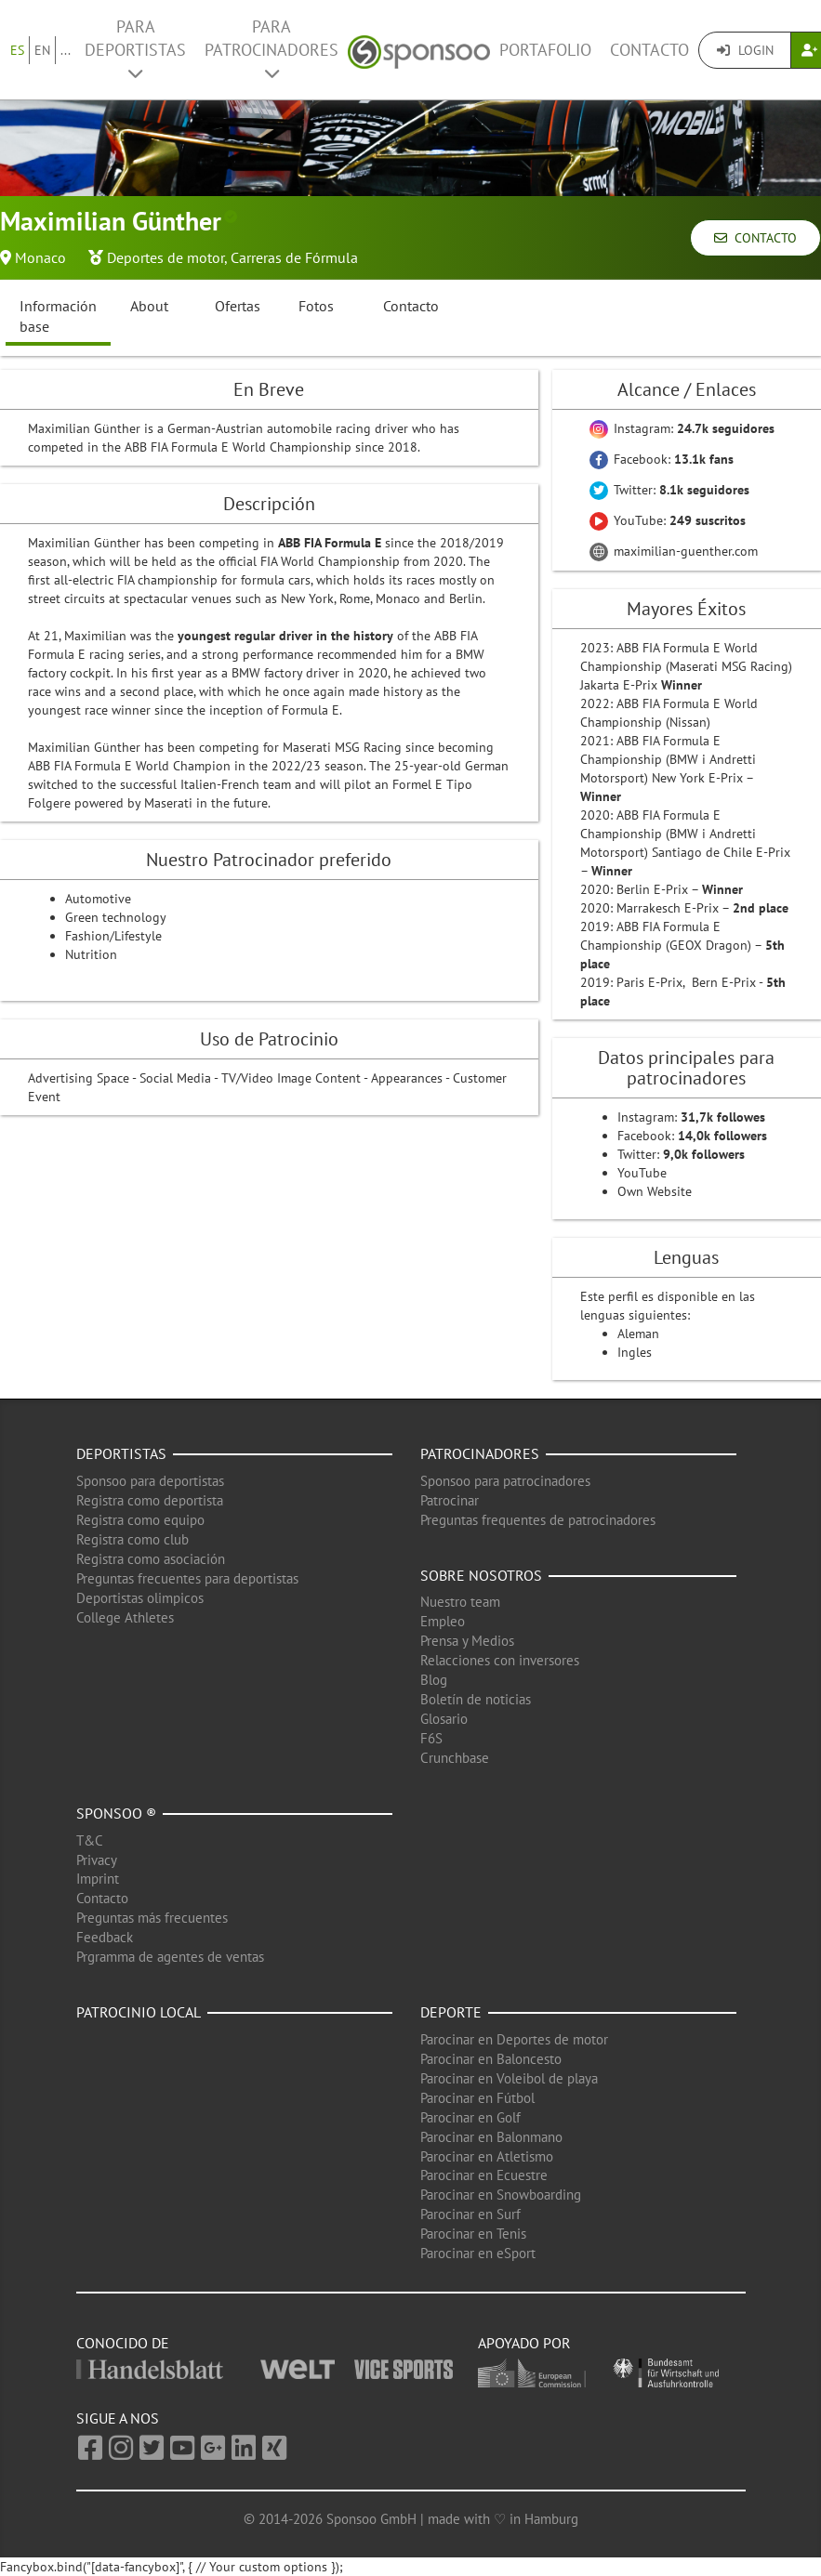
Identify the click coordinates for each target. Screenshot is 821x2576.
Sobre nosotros (481, 1575)
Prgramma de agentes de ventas (170, 1956)
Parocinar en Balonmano (491, 2137)
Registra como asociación (150, 1559)
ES (17, 50)
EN (42, 50)
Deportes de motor (165, 257)
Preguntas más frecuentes (152, 1917)
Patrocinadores (479, 1453)
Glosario (444, 1719)
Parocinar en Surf (470, 2214)
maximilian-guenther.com (673, 551)
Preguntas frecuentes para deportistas (187, 1578)
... (65, 50)
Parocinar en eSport (478, 2253)
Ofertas (237, 305)
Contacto (649, 49)
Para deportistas (135, 49)
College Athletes (125, 1617)
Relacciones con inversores (499, 1660)
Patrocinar (449, 1500)
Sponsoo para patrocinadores (505, 1481)
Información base (58, 316)
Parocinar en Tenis (473, 2233)
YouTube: (667, 520)
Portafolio (545, 49)
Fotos (316, 305)
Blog (433, 1680)
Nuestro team (460, 1601)
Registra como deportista (149, 1500)
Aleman (638, 1333)
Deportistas (121, 1453)
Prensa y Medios (467, 1640)
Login (745, 50)
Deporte (451, 2012)
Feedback (104, 1937)
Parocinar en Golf (470, 2117)
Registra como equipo (140, 1520)
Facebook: (661, 459)
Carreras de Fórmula (294, 257)
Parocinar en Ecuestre (484, 2175)
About (149, 305)
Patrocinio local (138, 2012)
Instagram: (682, 428)
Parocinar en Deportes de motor (514, 2039)
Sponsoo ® (116, 1813)
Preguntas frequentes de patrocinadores (537, 1520)
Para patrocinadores (271, 49)
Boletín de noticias (475, 1699)
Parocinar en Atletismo (486, 2156)
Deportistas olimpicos (140, 1598)
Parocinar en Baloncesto (491, 2059)
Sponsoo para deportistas (150, 1481)
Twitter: (669, 489)
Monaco (40, 257)
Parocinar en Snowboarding (500, 2194)
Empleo (442, 1621)
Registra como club (132, 1539)
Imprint (97, 1878)
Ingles (634, 1352)
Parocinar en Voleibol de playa (509, 2078)
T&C (89, 1840)
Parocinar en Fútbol (477, 2098)
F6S (431, 1738)
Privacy (96, 1860)
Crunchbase (454, 1758)
